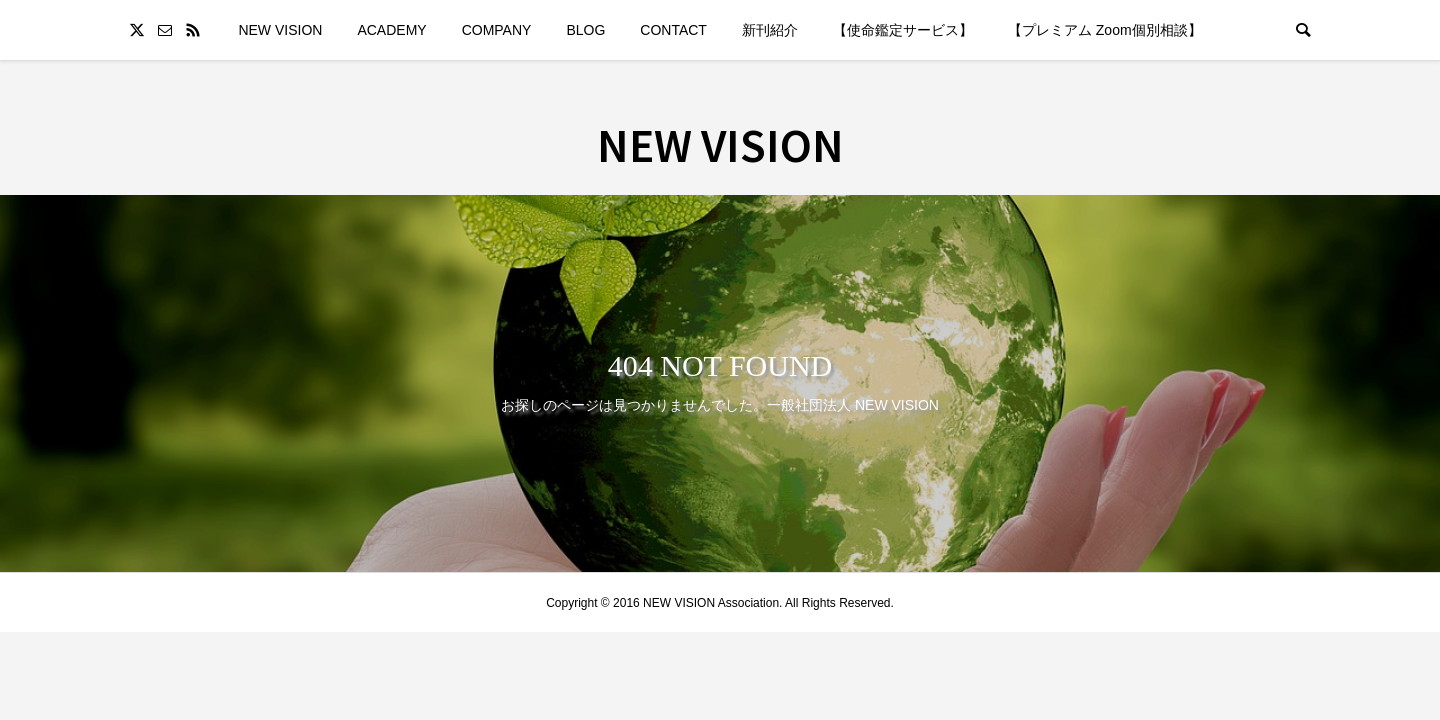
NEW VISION (280, 30)
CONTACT (673, 30)
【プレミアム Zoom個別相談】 (1105, 30)
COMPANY (497, 30)
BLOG (585, 30)
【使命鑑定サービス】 (903, 30)
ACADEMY (391, 30)
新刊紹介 (770, 30)
